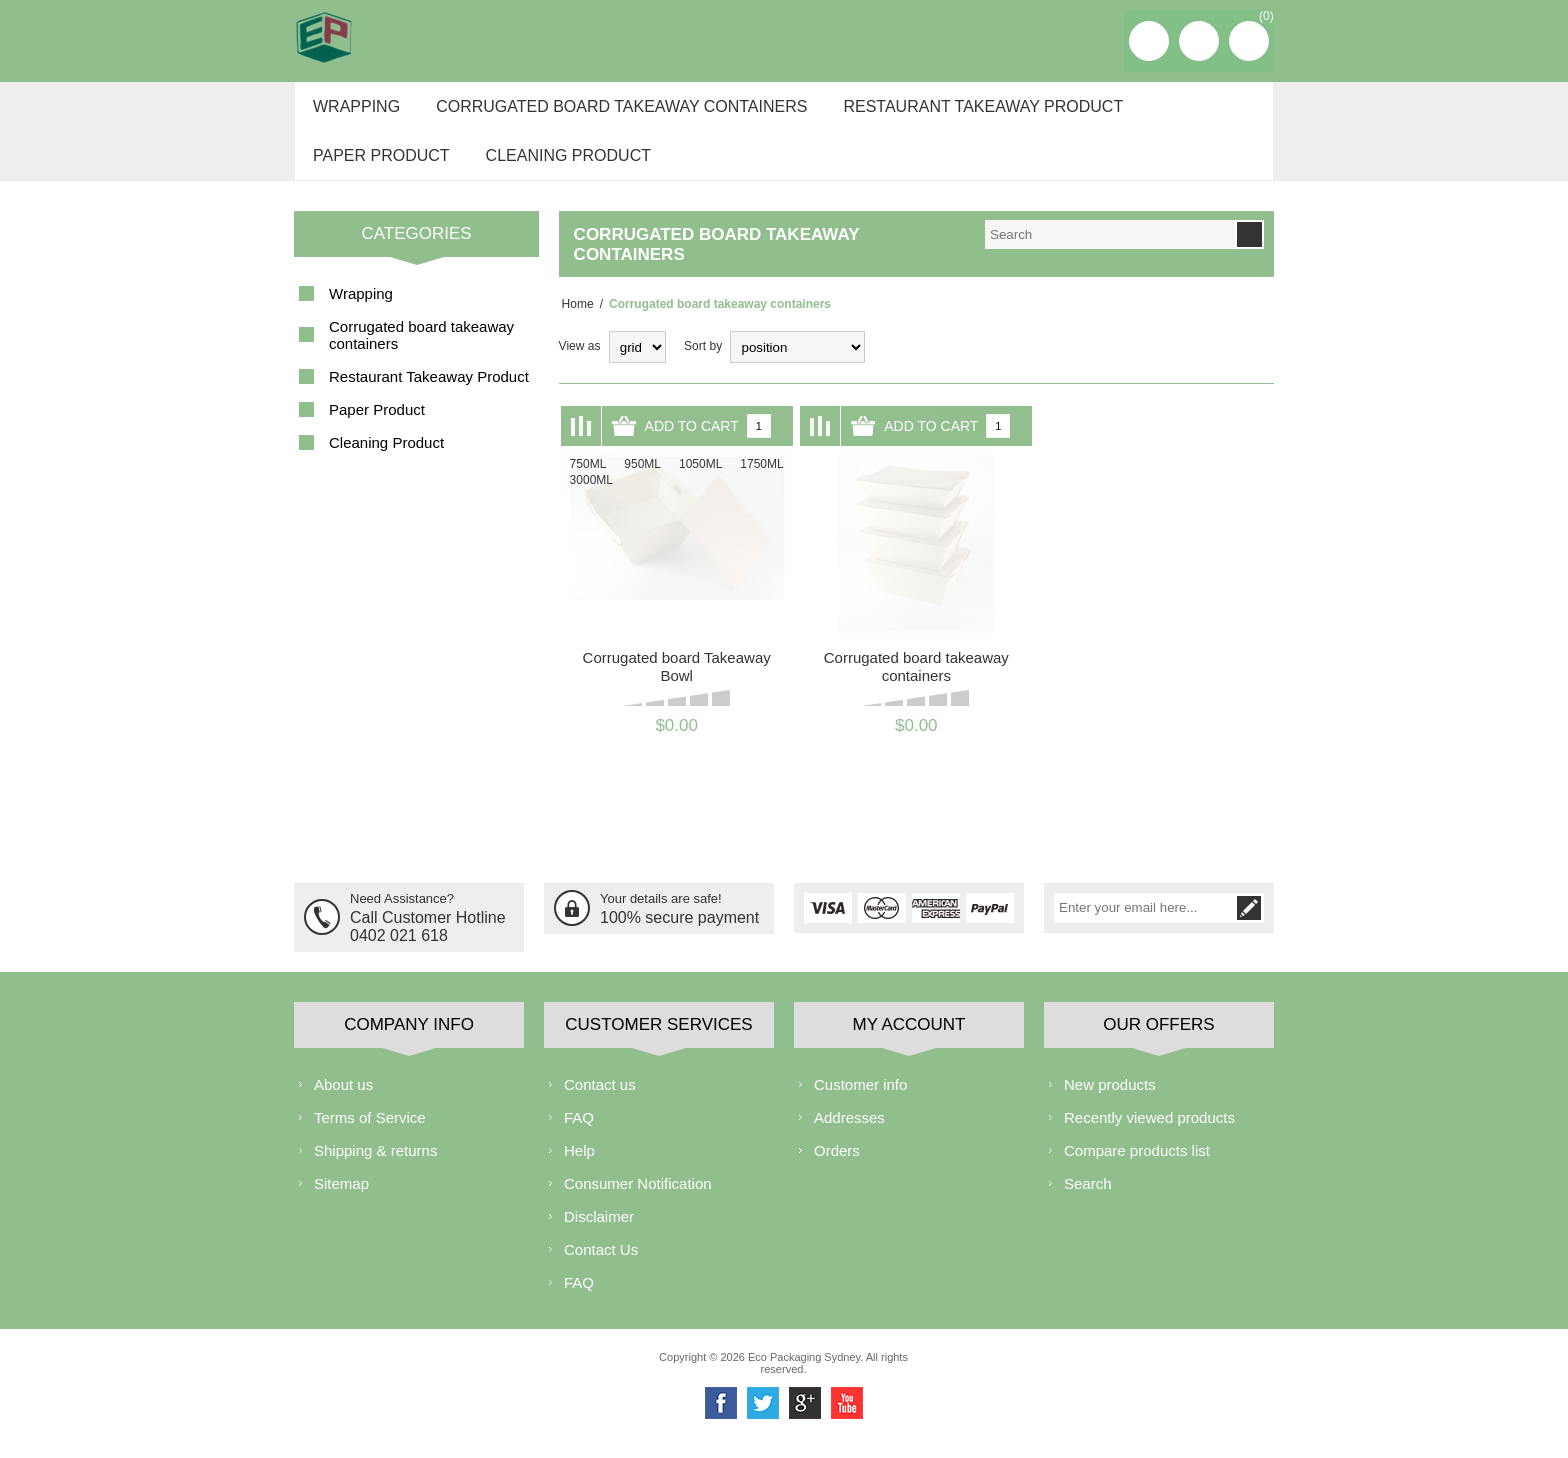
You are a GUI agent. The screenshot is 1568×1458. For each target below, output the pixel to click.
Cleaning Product (560, 171)
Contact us (600, 1103)
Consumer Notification (638, 1202)
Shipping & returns (375, 1169)
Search (1088, 1202)
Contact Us (601, 1268)
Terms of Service (370, 1136)
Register (1149, 41)
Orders (837, 1169)
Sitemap (341, 1202)
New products (1110, 1103)
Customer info (860, 1103)
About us (343, 1103)
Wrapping (353, 111)
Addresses (849, 1136)
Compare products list (1137, 1169)
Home (575, 326)
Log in (1199, 41)
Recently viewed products (1149, 1136)
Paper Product (378, 171)
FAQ (579, 1136)
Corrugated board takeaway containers (613, 111)
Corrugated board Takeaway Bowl (677, 688)
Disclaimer (599, 1235)
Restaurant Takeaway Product (970, 111)
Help (579, 1169)
